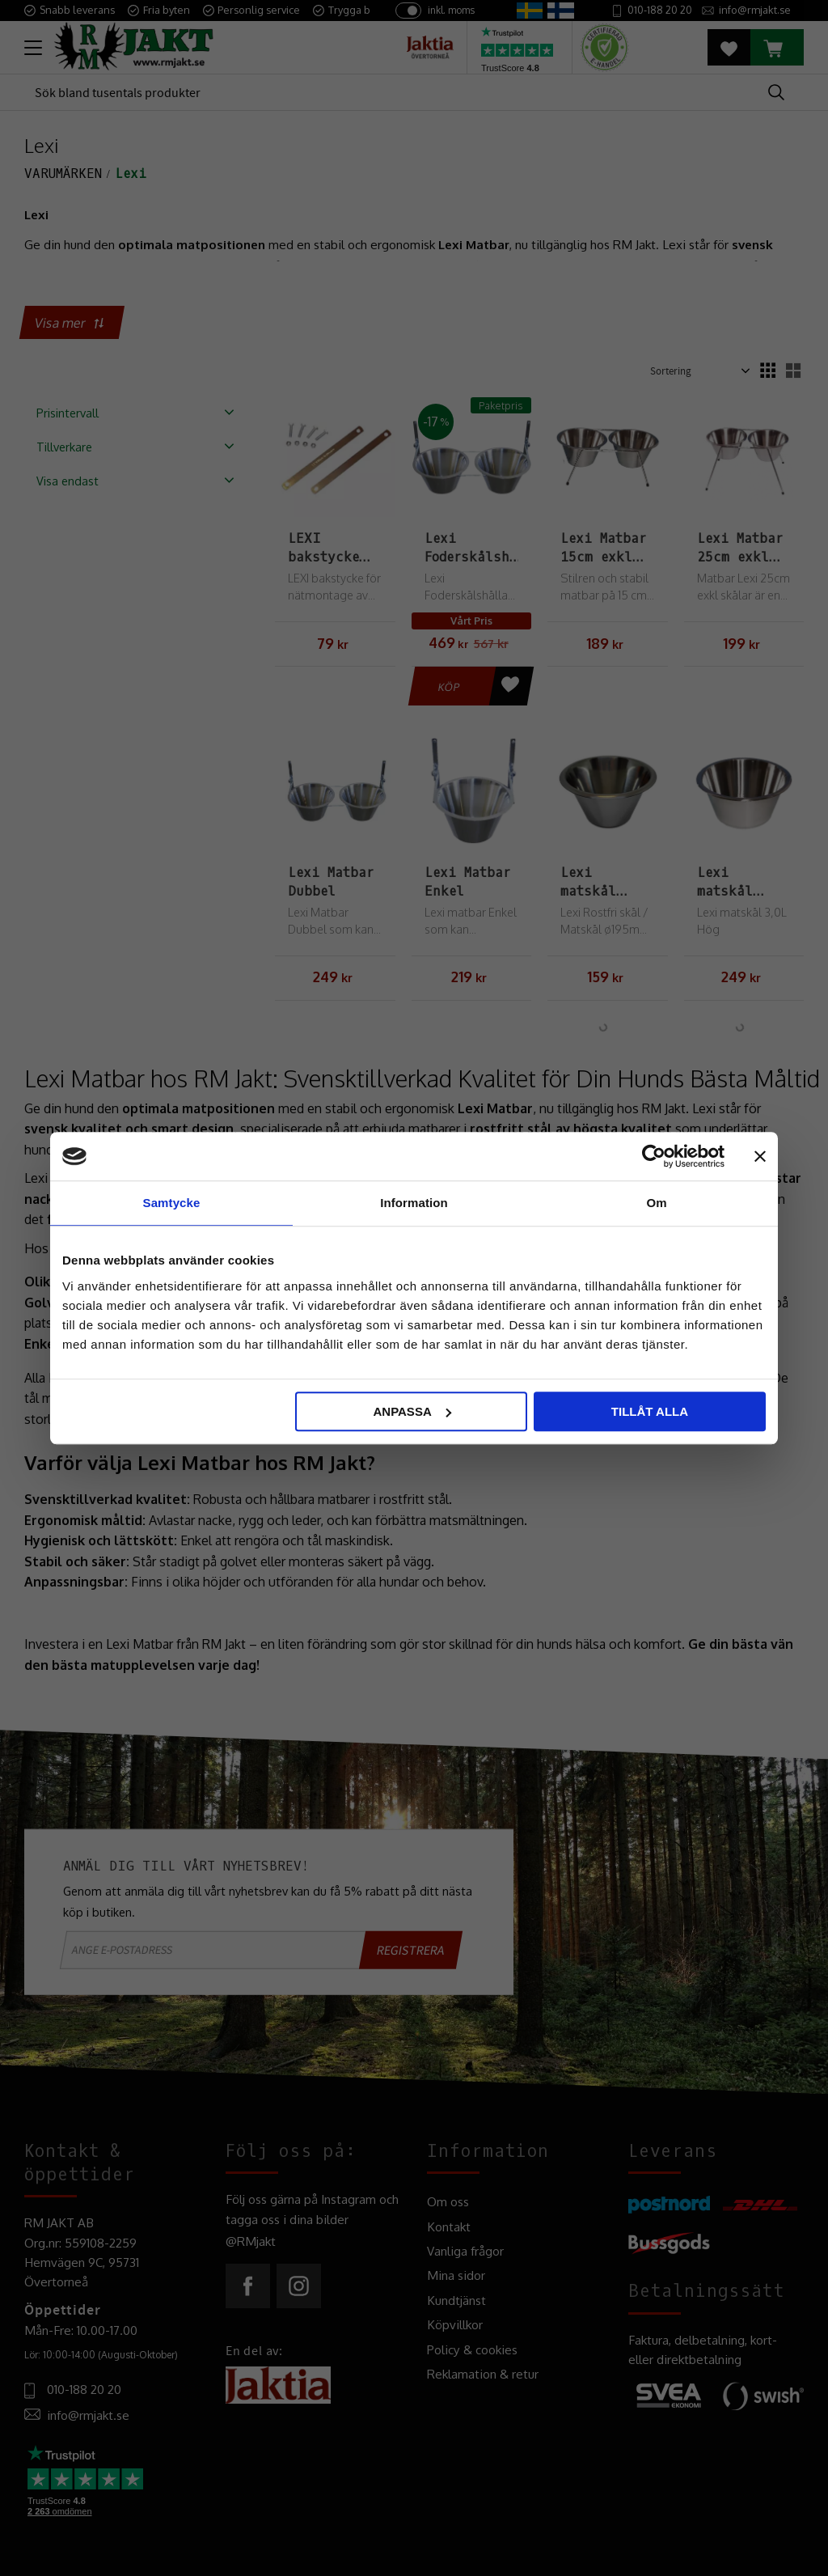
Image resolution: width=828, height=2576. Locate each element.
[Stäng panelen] (760, 1156)
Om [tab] (656, 1203)
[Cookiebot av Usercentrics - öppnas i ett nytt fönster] (653, 1156)
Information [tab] (414, 1203)
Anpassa (411, 1411)
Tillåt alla (649, 1411)
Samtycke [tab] (172, 1203)
